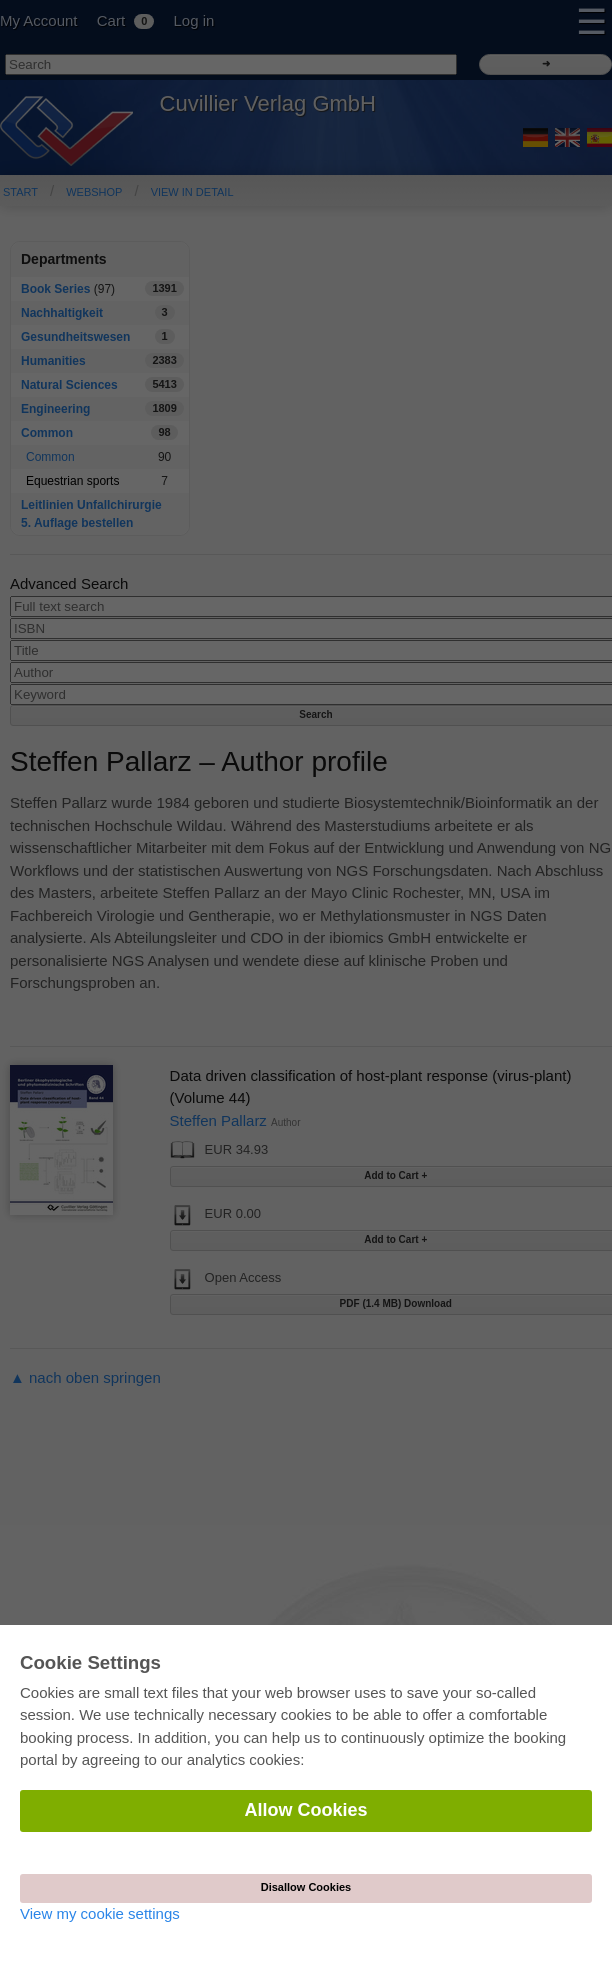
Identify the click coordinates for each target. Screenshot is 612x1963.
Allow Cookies (305, 1810)
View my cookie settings (100, 1913)
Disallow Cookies (306, 1887)
